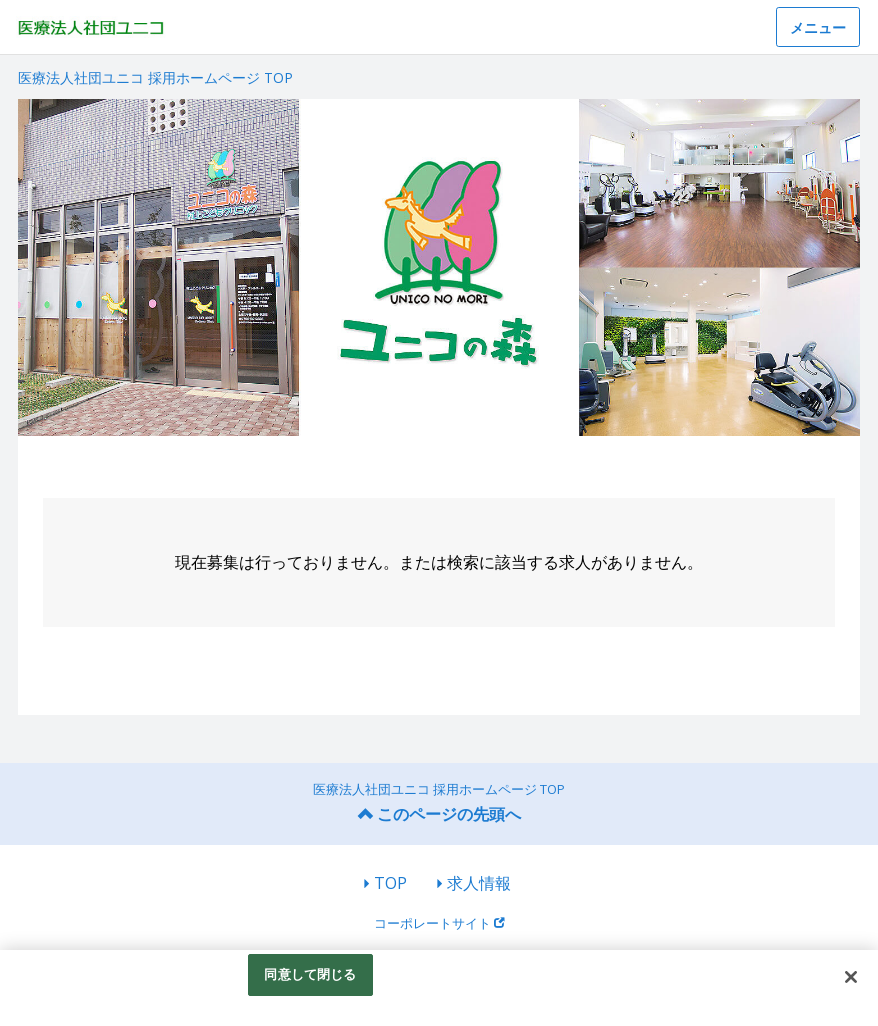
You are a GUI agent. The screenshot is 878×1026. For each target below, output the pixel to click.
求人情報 (479, 883)
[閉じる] (851, 977)
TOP (390, 883)
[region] (439, 988)
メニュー (818, 27)
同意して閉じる (310, 974)
